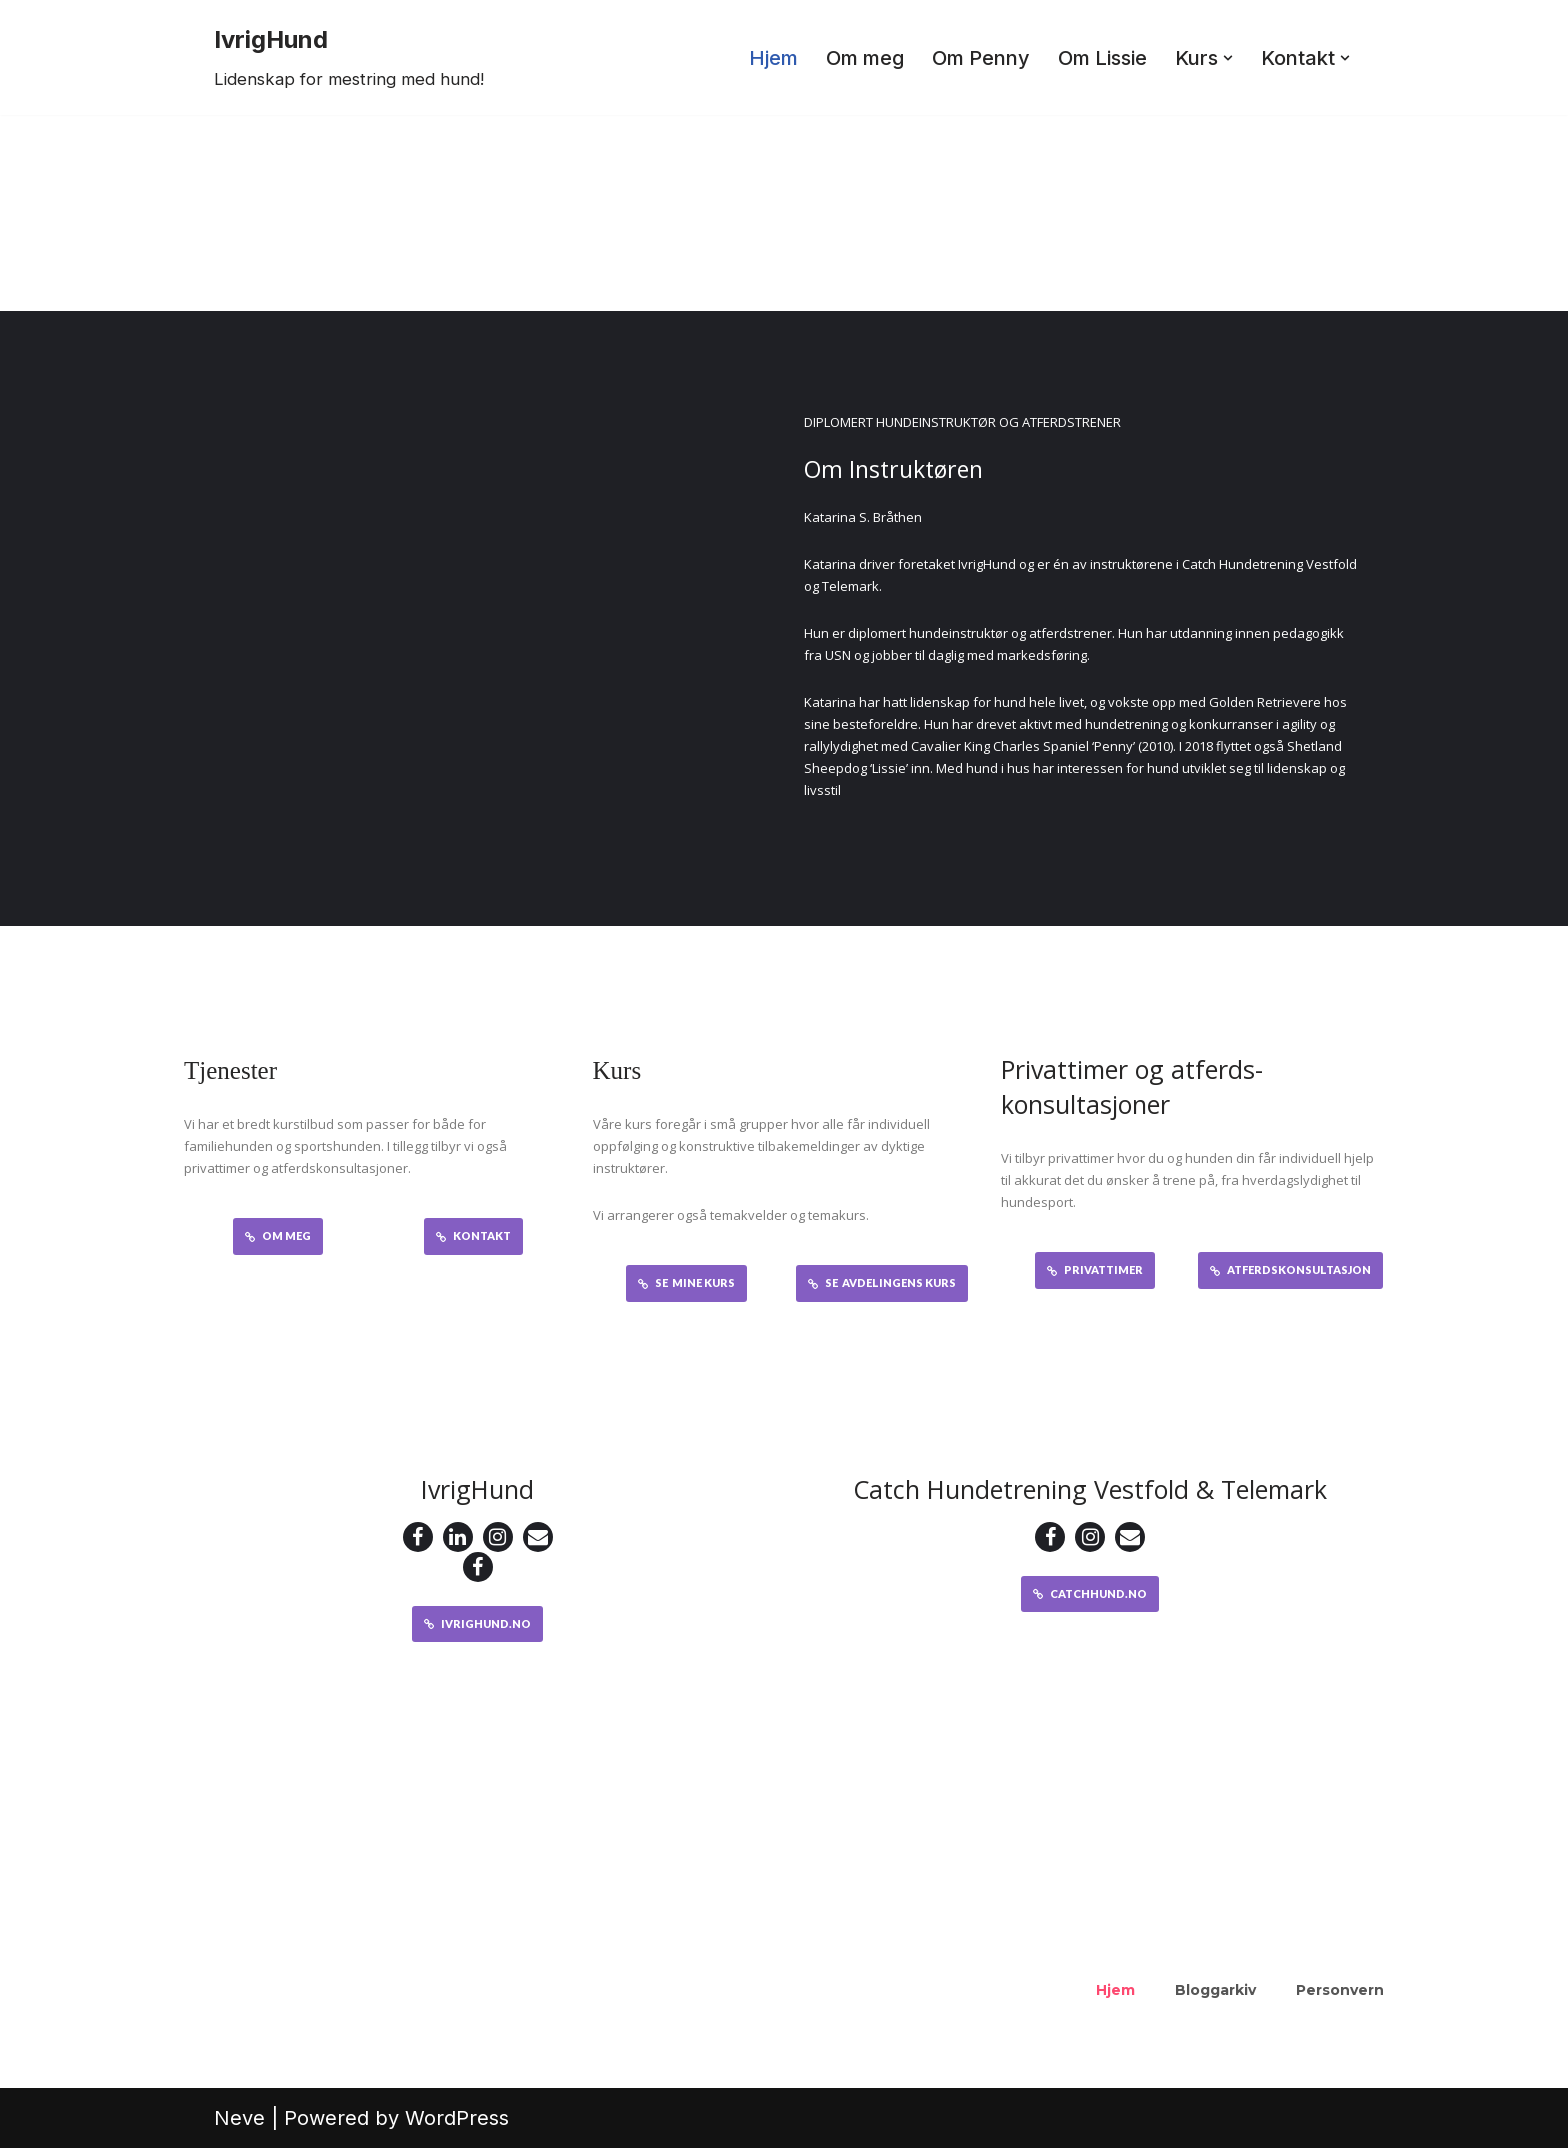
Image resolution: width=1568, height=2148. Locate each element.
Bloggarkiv (1215, 1990)
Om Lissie (1102, 58)
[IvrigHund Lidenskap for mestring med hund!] (349, 57)
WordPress (457, 2118)
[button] (1228, 58)
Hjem (773, 58)
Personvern (1340, 1990)
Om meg (865, 58)
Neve (239, 2118)
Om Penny (981, 58)
